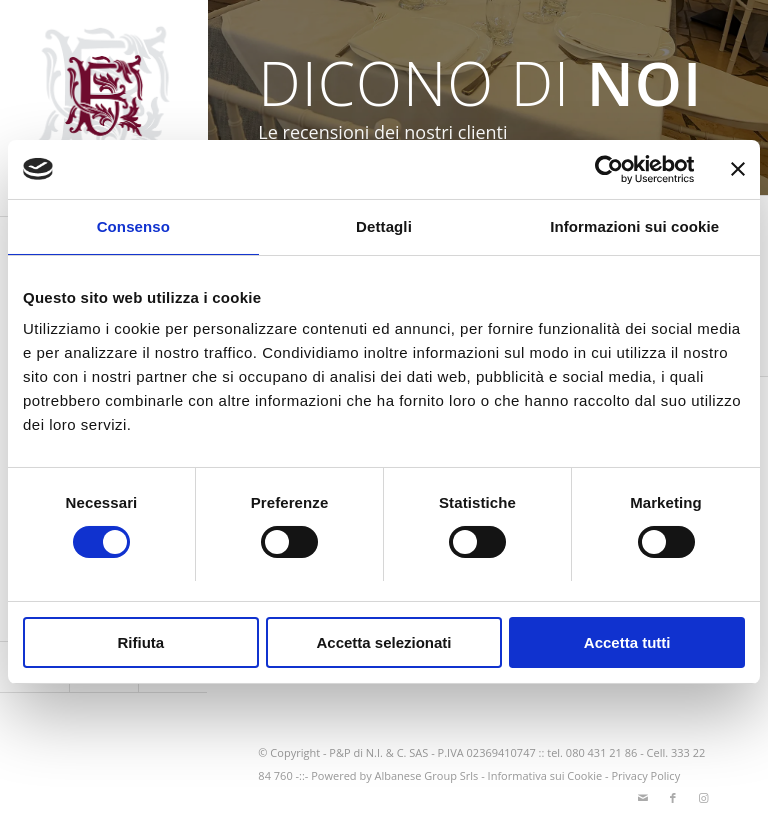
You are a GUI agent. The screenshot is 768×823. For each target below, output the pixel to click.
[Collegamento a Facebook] (673, 798)
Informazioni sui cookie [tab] (634, 226)
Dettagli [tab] (384, 226)
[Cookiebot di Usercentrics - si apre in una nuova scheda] (606, 169)
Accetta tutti (627, 642)
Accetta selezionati (383, 642)
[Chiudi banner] (738, 169)
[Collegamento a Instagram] (703, 798)
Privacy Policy (645, 775)
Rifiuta (140, 642)
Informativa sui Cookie (545, 775)
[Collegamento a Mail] (643, 798)
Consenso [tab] (133, 226)
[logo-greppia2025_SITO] (104, 108)
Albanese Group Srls (427, 775)
